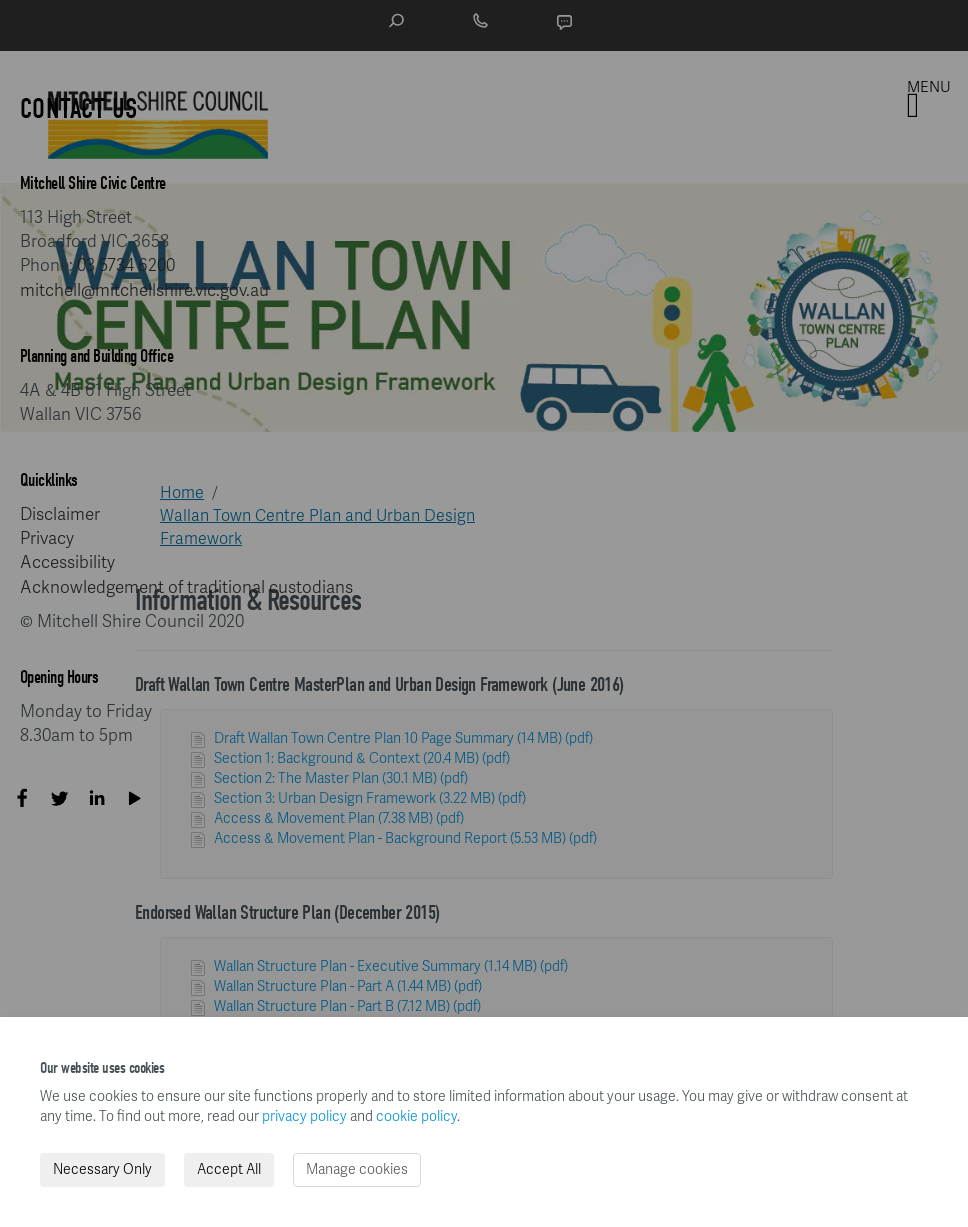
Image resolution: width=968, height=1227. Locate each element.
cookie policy (416, 1116)
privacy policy (304, 1116)
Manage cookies (357, 1169)
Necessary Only (102, 1169)
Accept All (229, 1169)
